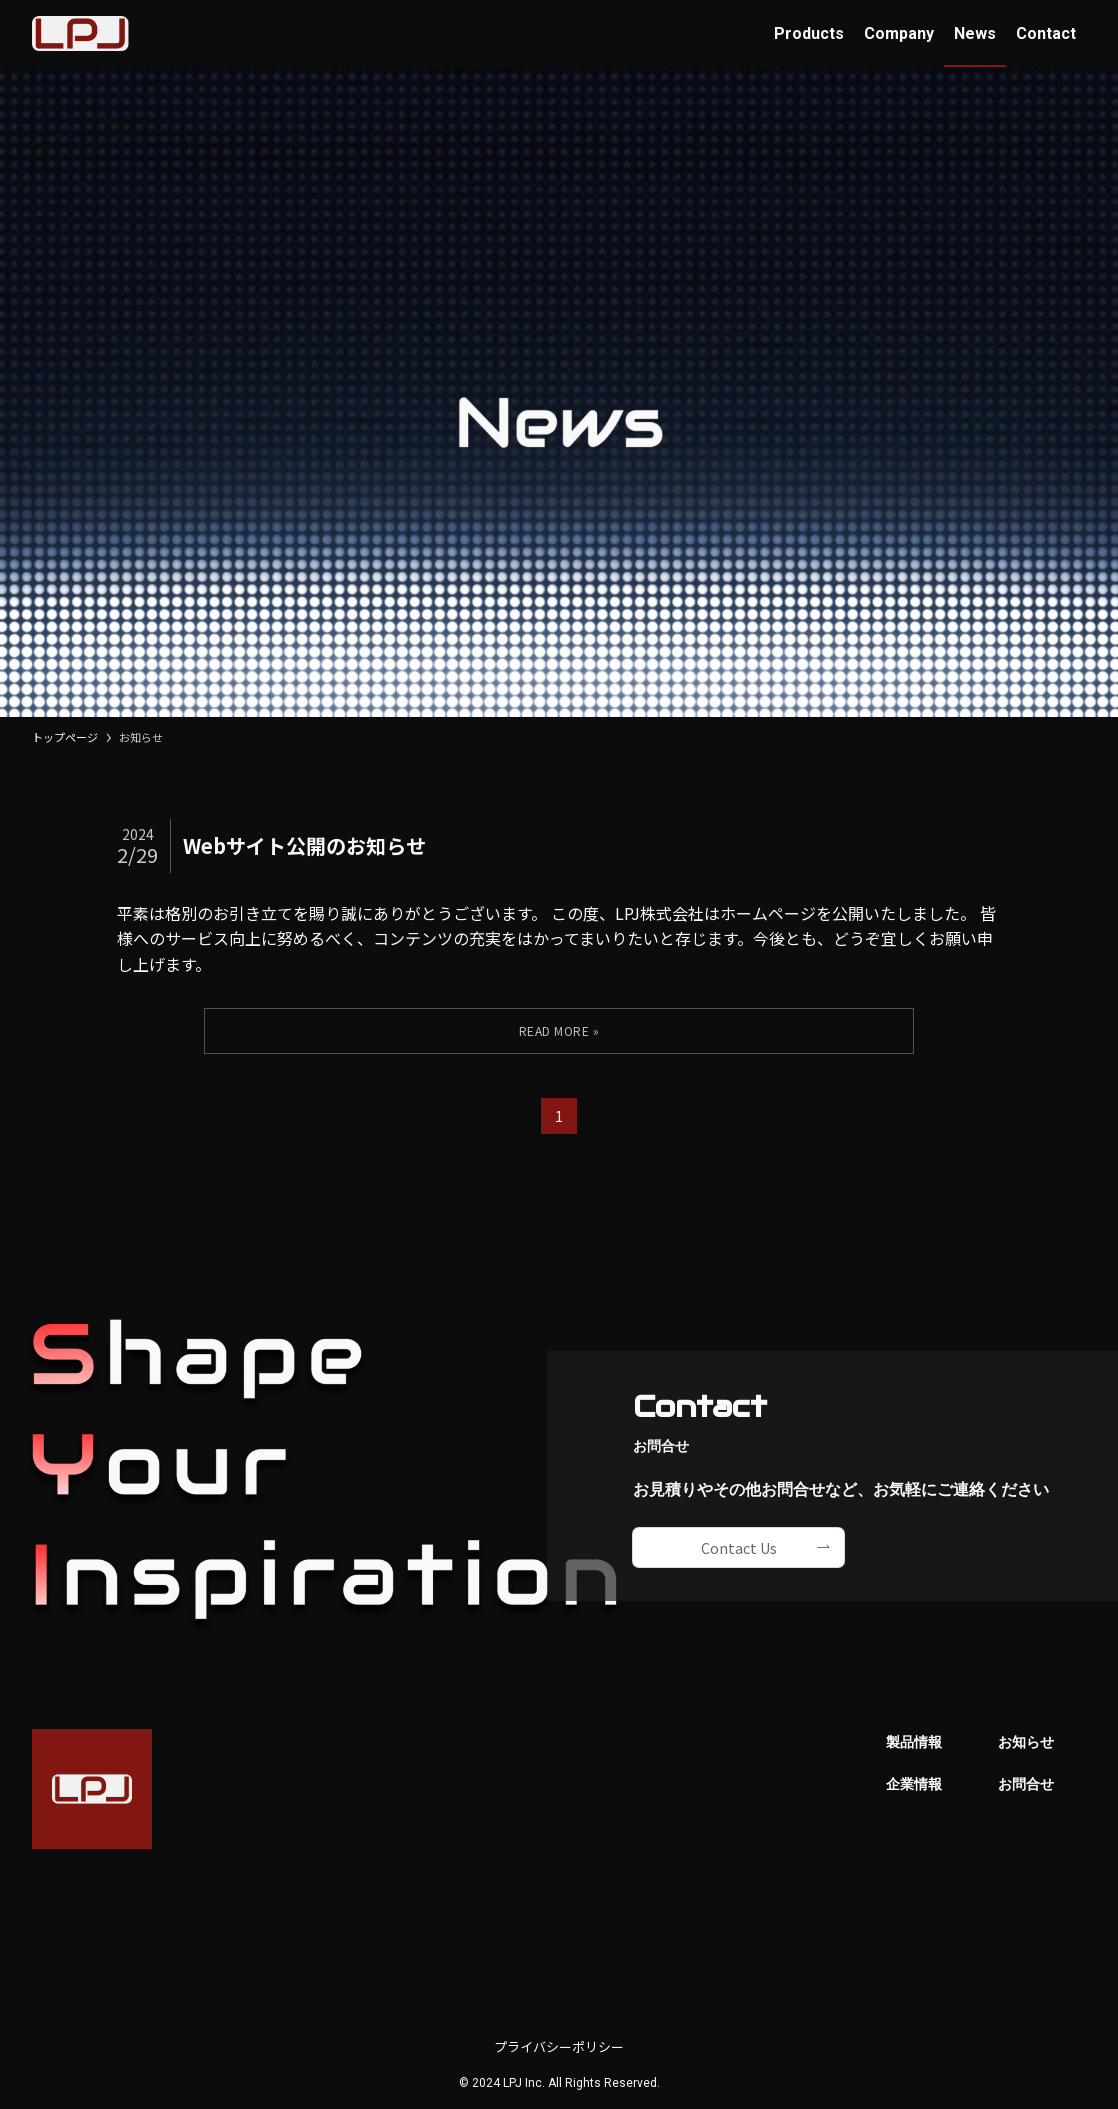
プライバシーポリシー (559, 2046)
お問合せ (1026, 1784)
